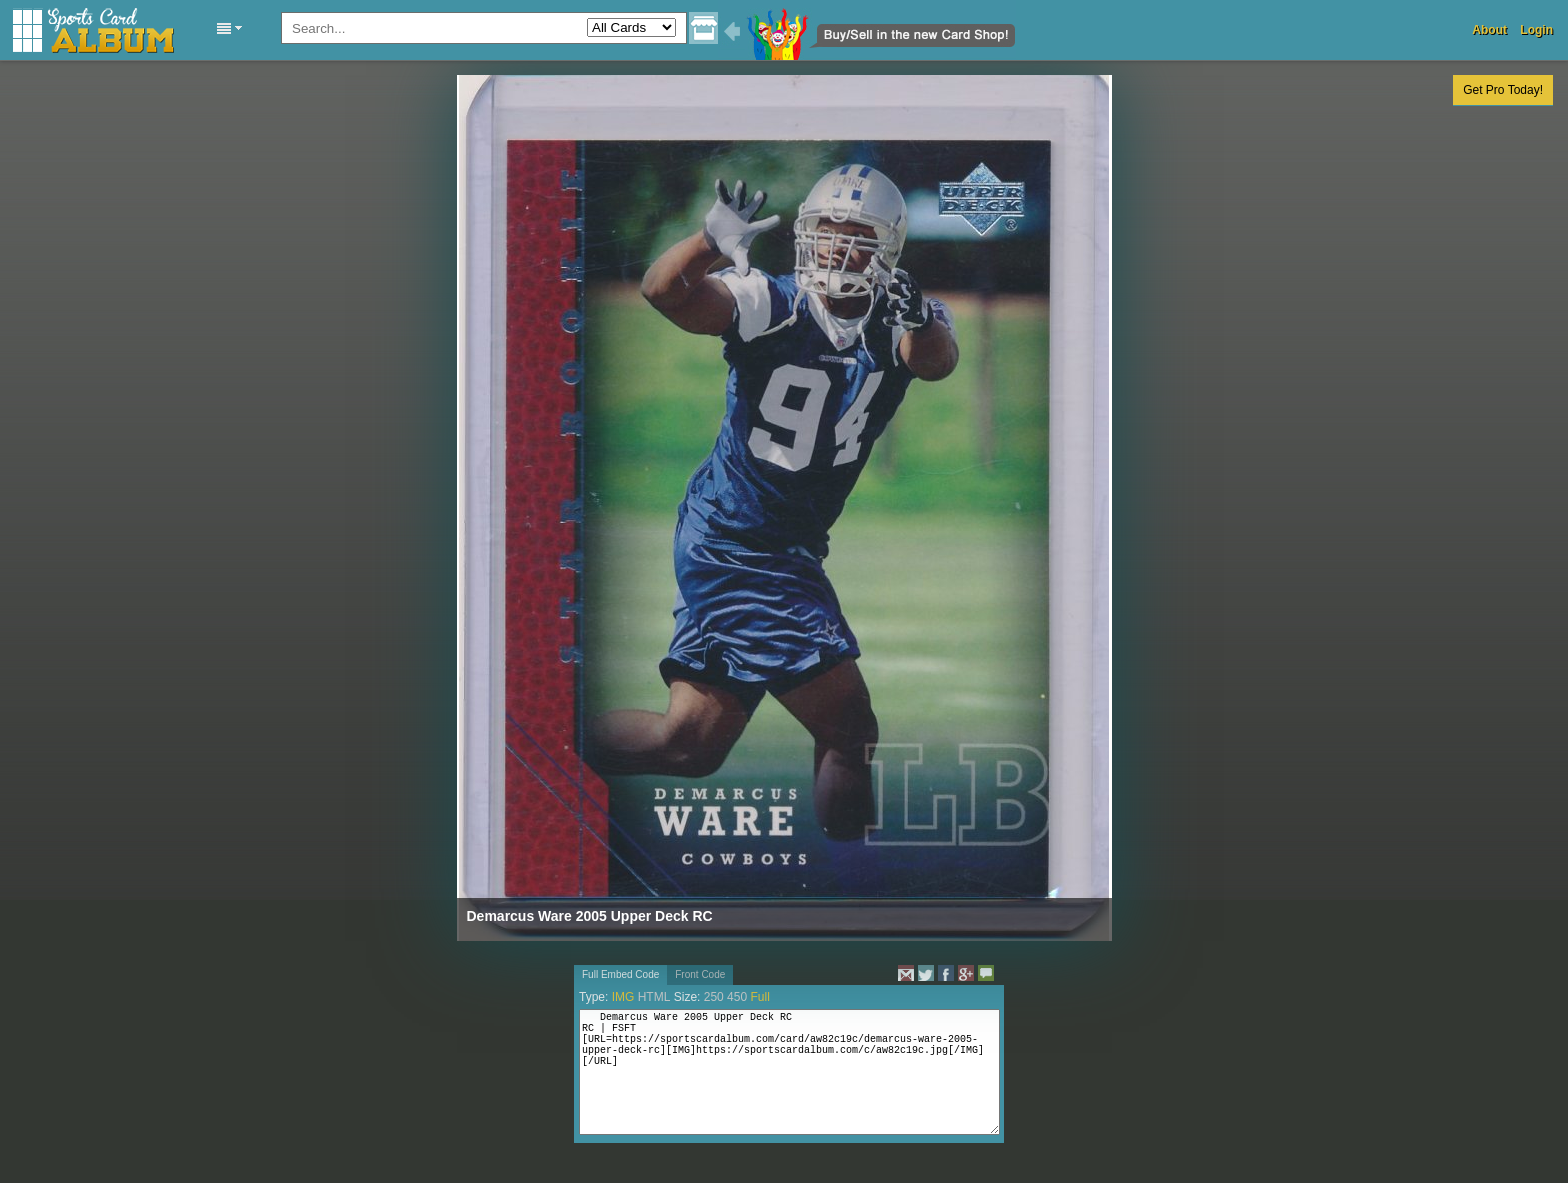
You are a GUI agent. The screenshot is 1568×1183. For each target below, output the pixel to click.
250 (714, 997)
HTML (654, 997)
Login (1536, 30)
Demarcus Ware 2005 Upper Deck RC (590, 916)
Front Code (700, 974)
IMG (623, 997)
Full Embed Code (620, 974)
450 (737, 997)
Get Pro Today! (1503, 90)
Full (759, 997)
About (1489, 30)
